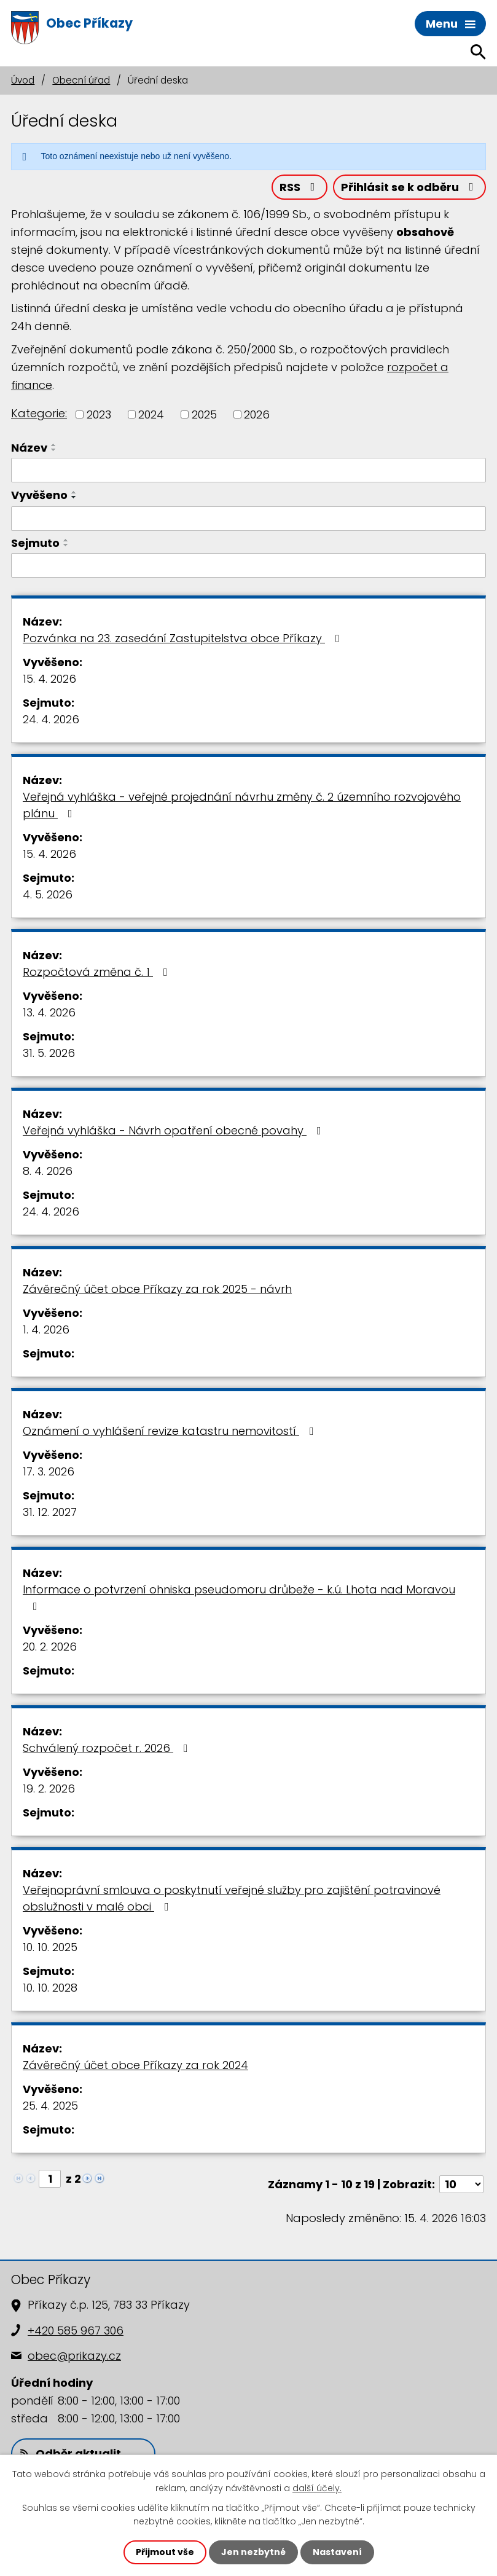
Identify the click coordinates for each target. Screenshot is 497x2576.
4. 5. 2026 (47, 894)
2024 (151, 414)
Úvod (22, 80)
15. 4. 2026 (49, 678)
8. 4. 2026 (47, 1171)
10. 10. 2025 (50, 1947)
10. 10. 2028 (50, 1987)
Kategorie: (39, 413)
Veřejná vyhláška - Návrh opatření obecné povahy (174, 1130)
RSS (300, 187)
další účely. (317, 2487)
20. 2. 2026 (50, 1646)
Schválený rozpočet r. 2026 (108, 1748)
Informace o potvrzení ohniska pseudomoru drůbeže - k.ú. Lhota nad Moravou (239, 1597)
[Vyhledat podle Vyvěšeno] (248, 518)
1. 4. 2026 (46, 1329)
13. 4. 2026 (49, 1012)
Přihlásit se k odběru (410, 187)
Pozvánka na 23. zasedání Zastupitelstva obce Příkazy (184, 638)
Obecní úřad (81, 80)
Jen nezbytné (253, 2552)
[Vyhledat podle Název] (248, 470)
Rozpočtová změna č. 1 (98, 972)
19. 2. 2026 (49, 1788)
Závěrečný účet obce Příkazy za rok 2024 (135, 2065)
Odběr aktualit (70, 2453)
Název (29, 447)
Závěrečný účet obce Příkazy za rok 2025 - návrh (157, 1289)
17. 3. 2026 (48, 1471)
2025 (204, 414)
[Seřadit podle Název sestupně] (54, 449)
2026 (257, 414)
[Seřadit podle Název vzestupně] (54, 444)
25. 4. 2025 (50, 2105)
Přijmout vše (165, 2552)
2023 (99, 414)
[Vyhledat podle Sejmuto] (248, 565)
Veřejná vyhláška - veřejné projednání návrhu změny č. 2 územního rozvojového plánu (242, 805)
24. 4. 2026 (51, 719)
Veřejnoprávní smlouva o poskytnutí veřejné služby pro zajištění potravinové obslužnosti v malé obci (231, 1898)
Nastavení (337, 2552)
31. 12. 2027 (50, 1512)
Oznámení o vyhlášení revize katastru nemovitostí (171, 1431)
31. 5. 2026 (49, 1053)
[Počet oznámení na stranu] (461, 2184)
